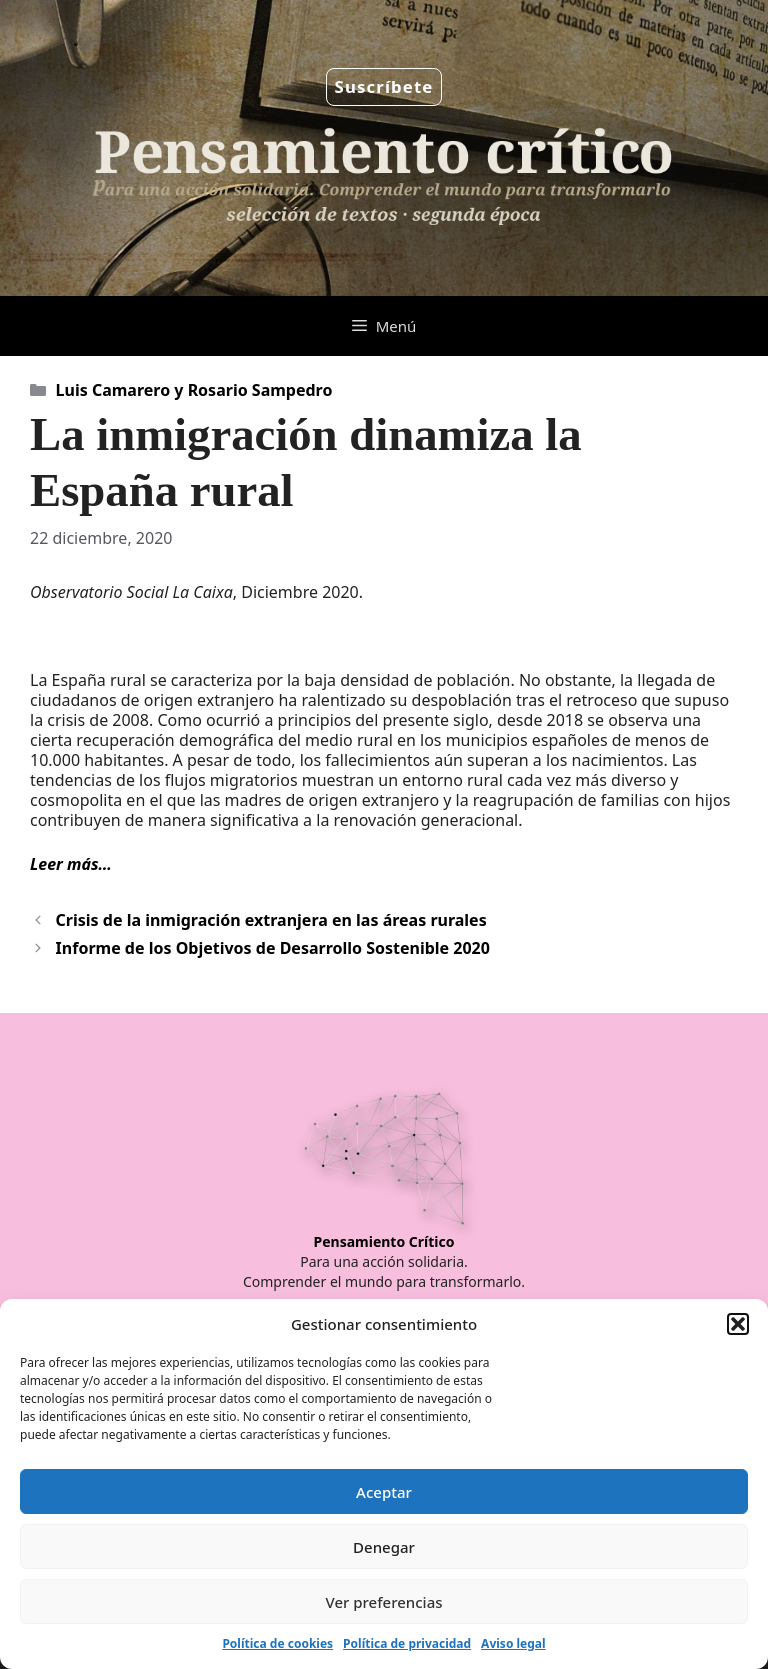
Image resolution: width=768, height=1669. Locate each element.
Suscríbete (384, 86)
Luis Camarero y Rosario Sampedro (194, 390)
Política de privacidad (407, 1643)
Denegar (384, 1547)
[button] (738, 1324)
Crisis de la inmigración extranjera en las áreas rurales (271, 920)
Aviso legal (513, 1643)
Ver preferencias (383, 1602)
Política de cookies (277, 1643)
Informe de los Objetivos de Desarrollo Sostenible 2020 (273, 948)
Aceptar (384, 1492)
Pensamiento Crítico (384, 1241)
